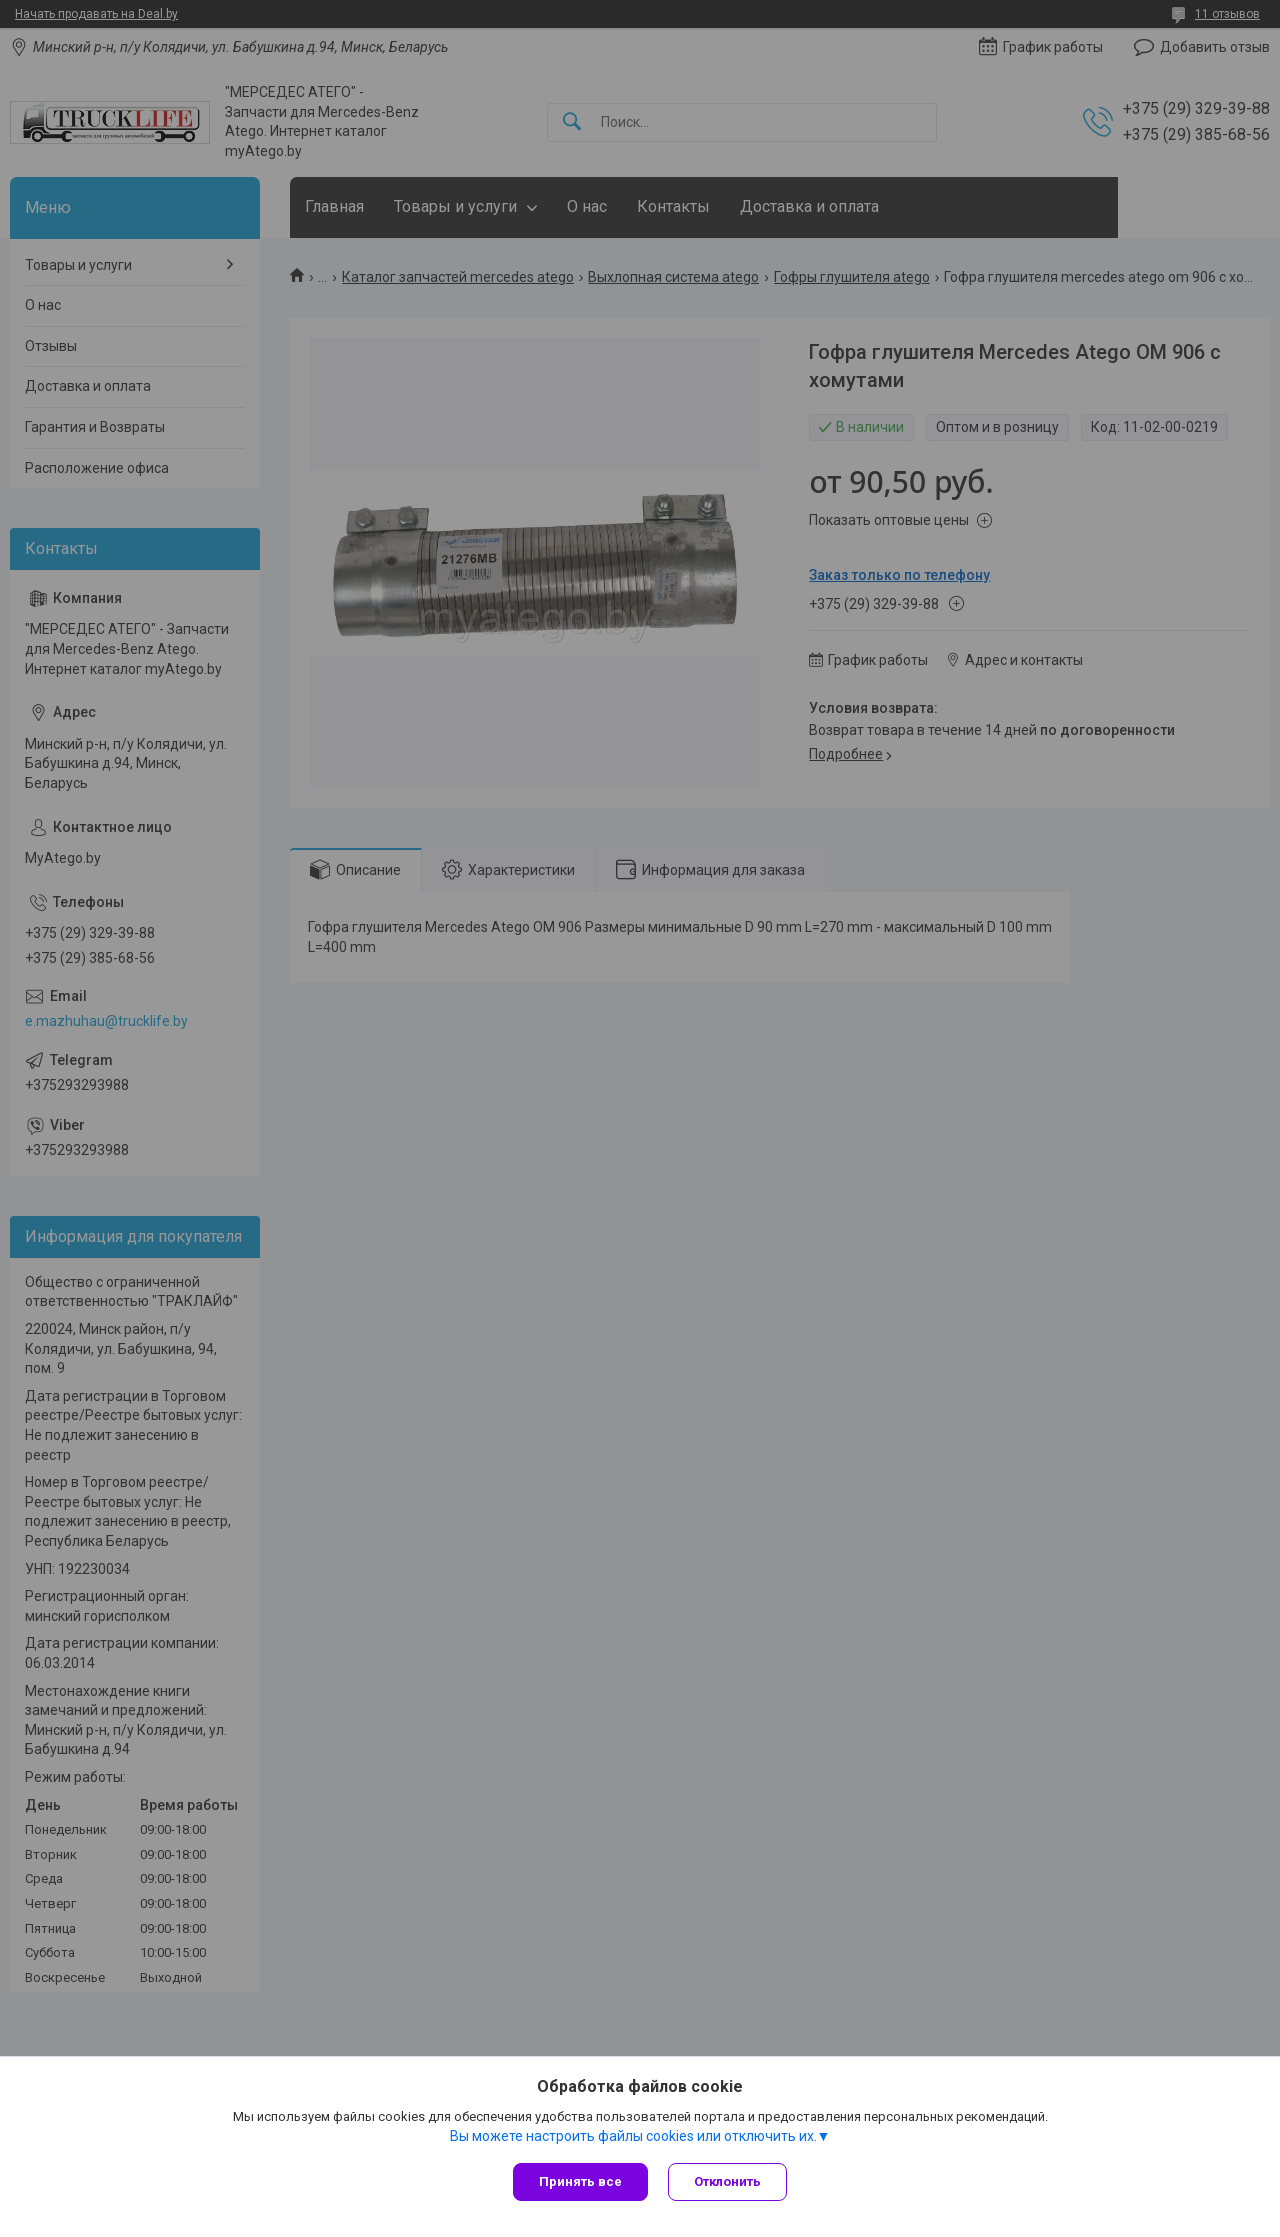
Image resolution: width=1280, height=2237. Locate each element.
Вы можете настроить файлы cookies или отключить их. (633, 2136)
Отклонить (727, 2181)
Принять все (580, 2181)
